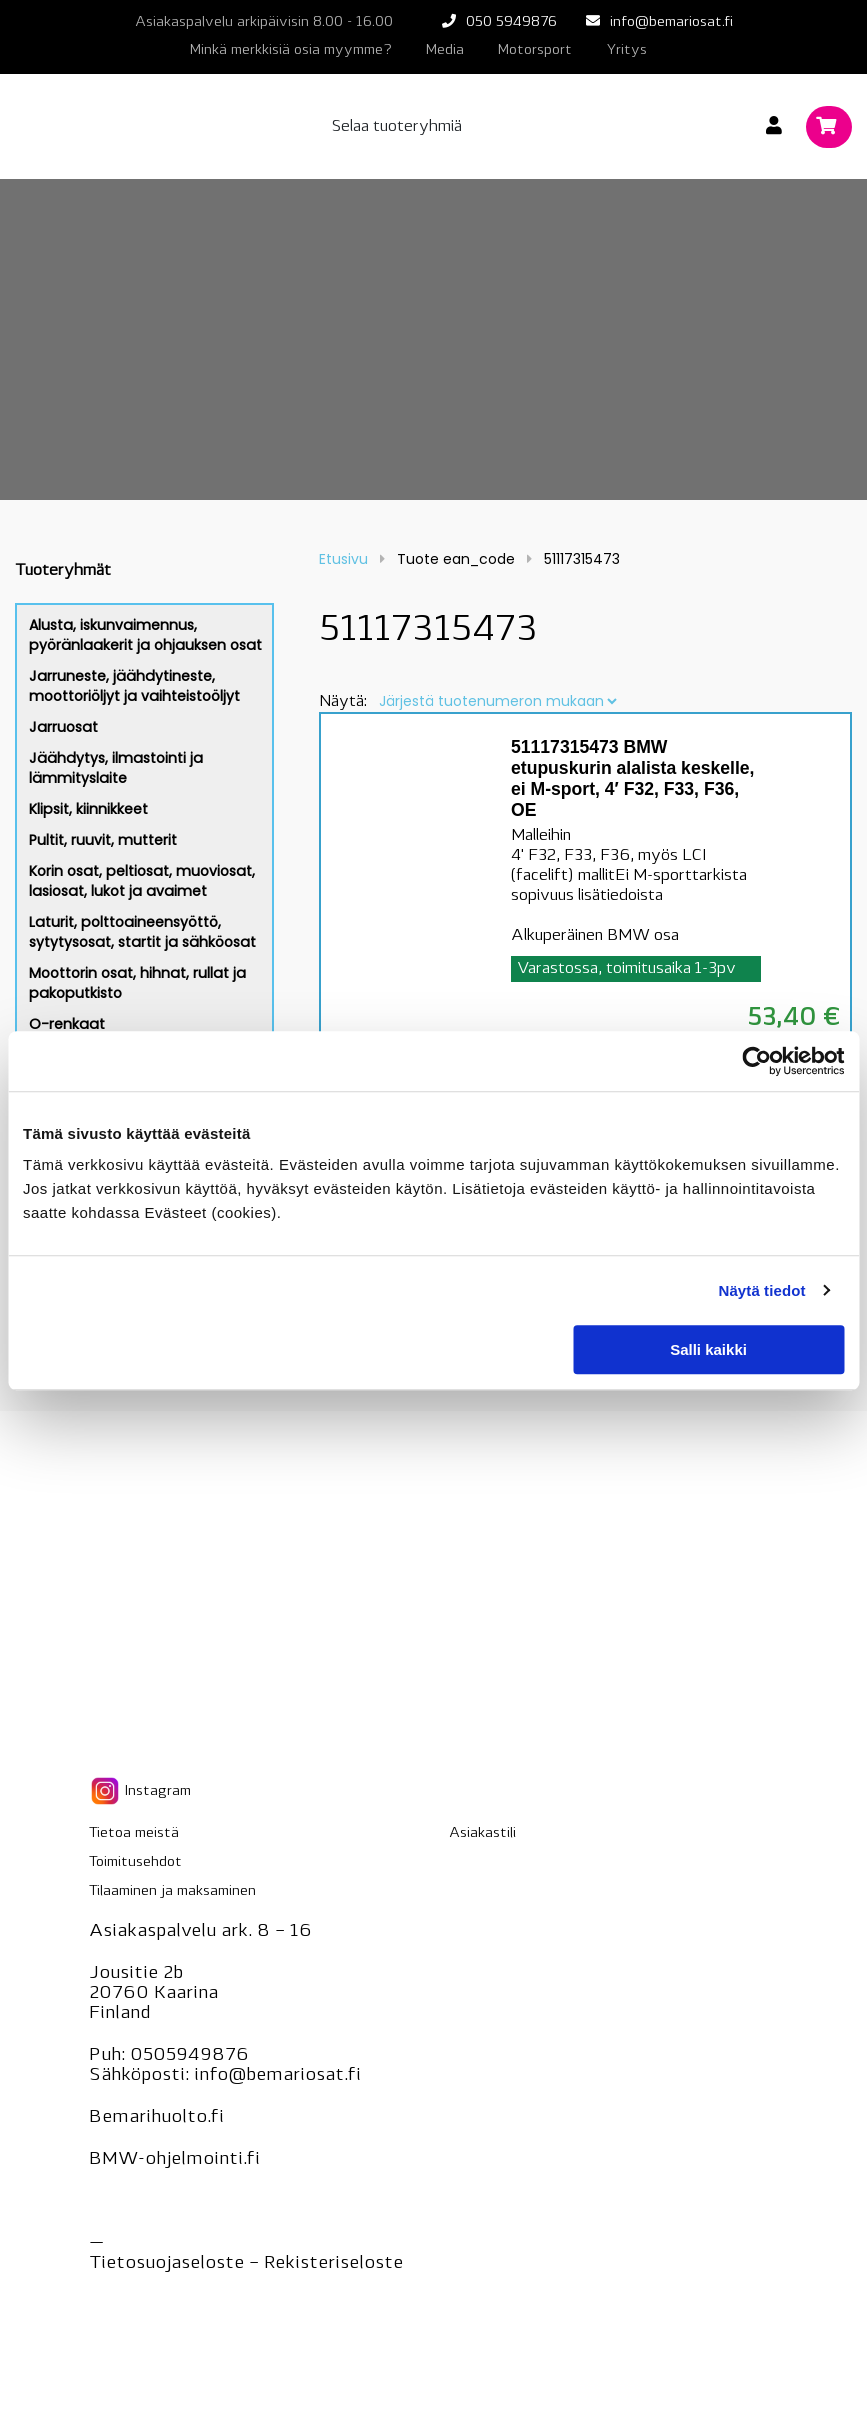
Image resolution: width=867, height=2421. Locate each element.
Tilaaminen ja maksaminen (172, 1891)
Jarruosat (63, 727)
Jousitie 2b (136, 1973)
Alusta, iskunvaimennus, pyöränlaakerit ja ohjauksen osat (145, 635)
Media (445, 50)
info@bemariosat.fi (671, 22)
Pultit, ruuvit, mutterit (103, 840)
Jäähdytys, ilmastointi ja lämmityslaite (116, 768)
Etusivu (343, 559)
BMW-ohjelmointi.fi (174, 2159)
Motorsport (535, 50)
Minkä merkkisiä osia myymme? (291, 50)
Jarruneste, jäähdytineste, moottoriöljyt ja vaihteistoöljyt (134, 686)
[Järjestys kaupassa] (497, 701)
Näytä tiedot (762, 1290)
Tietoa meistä (134, 1833)
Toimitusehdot (135, 1862)
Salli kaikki (708, 1349)
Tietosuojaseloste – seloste (246, 2263)
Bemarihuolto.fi (156, 2117)
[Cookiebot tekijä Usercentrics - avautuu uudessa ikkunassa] (756, 1061)
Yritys (626, 50)
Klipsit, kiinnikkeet (88, 809)
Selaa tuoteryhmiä (397, 127)
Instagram (140, 1791)
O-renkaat (67, 1024)
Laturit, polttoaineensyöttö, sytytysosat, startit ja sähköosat (142, 932)
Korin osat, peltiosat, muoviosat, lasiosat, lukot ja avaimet (142, 881)
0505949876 (189, 2055)
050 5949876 (511, 22)
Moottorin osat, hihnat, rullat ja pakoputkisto (137, 983)
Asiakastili (482, 1833)
